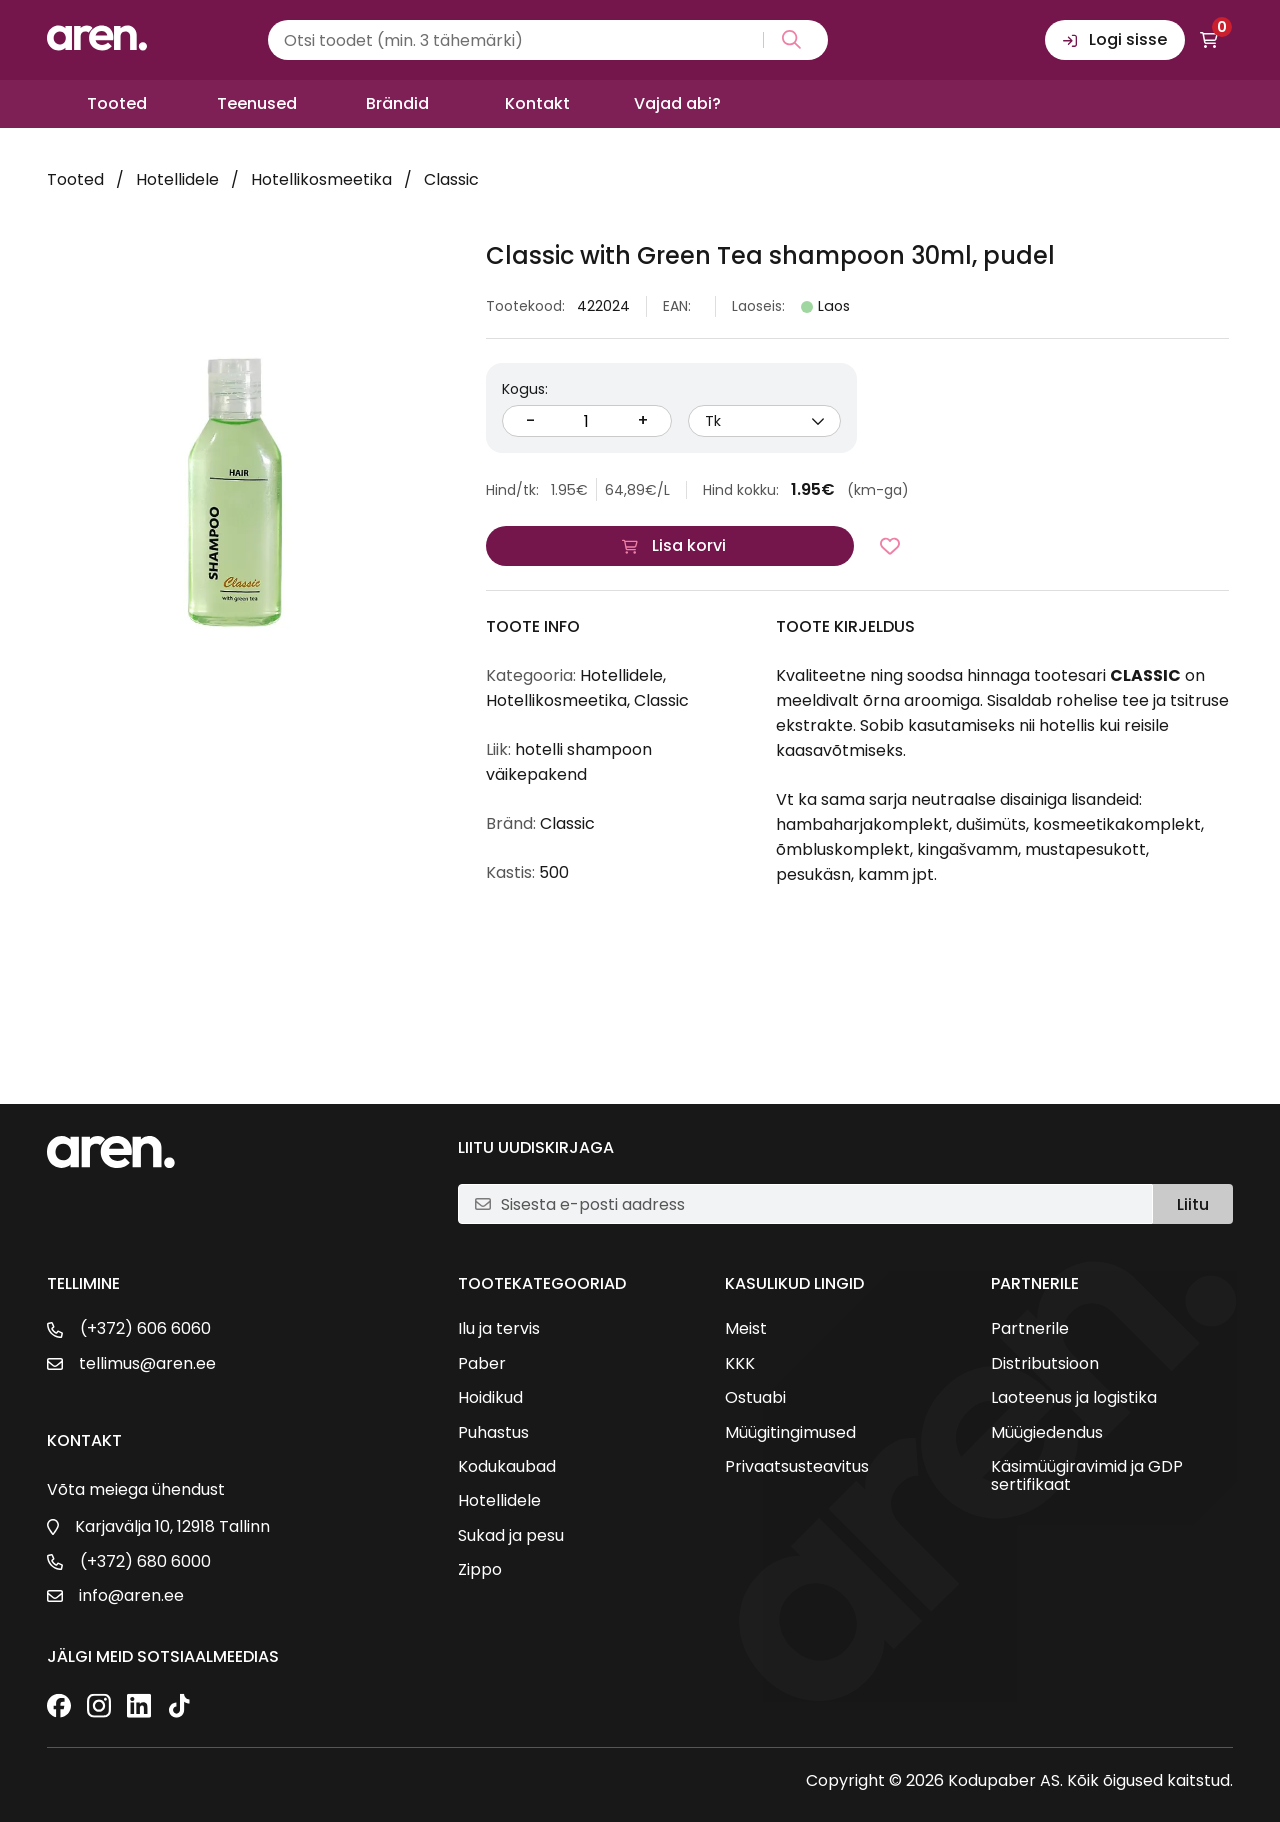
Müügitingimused (790, 1433)
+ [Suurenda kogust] (643, 420)
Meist (746, 1329)
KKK (740, 1364)
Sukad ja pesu (511, 1536)
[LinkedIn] (139, 1707)
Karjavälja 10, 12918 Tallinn (172, 1527)
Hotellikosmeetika (321, 179)
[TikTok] (179, 1707)
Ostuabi (755, 1398)
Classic (451, 179)
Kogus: (525, 389)
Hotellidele (177, 179)
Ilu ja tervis (499, 1329)
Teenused (257, 103)
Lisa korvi (689, 545)
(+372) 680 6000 (145, 1562)
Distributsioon (1045, 1364)
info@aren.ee (131, 1596)
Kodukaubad (507, 1467)
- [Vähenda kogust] (530, 420)
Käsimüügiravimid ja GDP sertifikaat (1087, 1476)
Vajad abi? (677, 103)
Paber (482, 1364)
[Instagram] (99, 1707)
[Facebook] (59, 1707)
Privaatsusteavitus (797, 1467)
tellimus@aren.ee (147, 1364)
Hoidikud (490, 1398)
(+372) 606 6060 (145, 1329)
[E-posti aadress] (818, 1204)
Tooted (117, 103)
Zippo (480, 1570)
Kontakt (537, 103)
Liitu (1193, 1204)
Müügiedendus (1047, 1433)
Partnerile (1030, 1329)
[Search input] (548, 40)
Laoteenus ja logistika (1074, 1398)
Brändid (397, 103)
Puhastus (493, 1433)
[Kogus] (587, 421)
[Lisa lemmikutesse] (890, 546)
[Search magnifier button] (787, 40)
